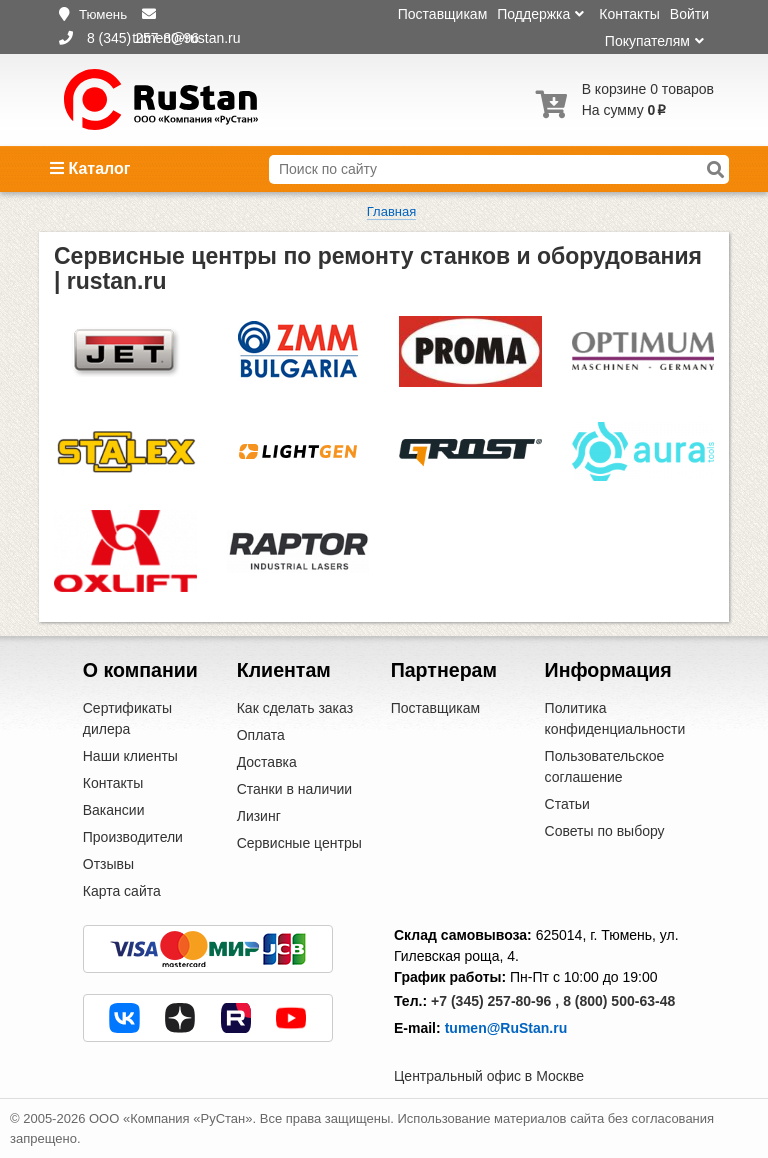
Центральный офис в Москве (489, 1076)
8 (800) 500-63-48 (619, 1001)
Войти (689, 14)
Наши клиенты (130, 756)
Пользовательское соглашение (605, 766)
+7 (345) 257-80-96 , (495, 1001)
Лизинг (259, 816)
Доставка (267, 762)
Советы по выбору (605, 831)
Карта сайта (122, 891)
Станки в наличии (295, 789)
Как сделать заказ (295, 708)
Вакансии (114, 810)
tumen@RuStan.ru (506, 1028)
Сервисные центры (299, 843)
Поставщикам (443, 14)
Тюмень (103, 14)
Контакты (629, 14)
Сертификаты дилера (127, 718)
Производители (133, 837)
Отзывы (108, 864)
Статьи (567, 804)
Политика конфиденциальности (615, 718)
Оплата (261, 735)
